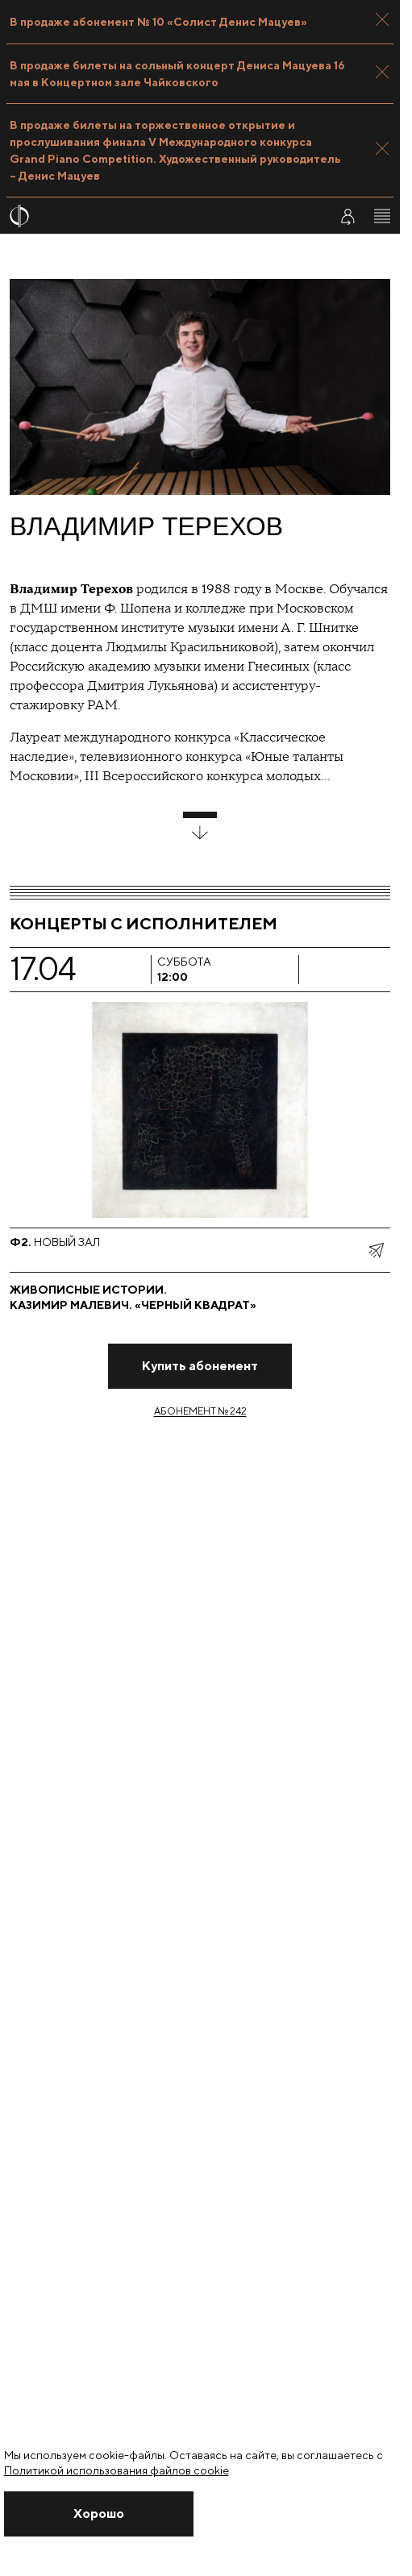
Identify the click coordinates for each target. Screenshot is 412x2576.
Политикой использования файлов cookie (116, 2470)
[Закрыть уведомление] (99, 2514)
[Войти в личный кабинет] (347, 216)
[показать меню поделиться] (375, 1250)
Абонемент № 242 (200, 1411)
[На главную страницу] (159, 216)
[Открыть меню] (382, 216)
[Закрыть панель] (382, 19)
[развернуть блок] (200, 826)
